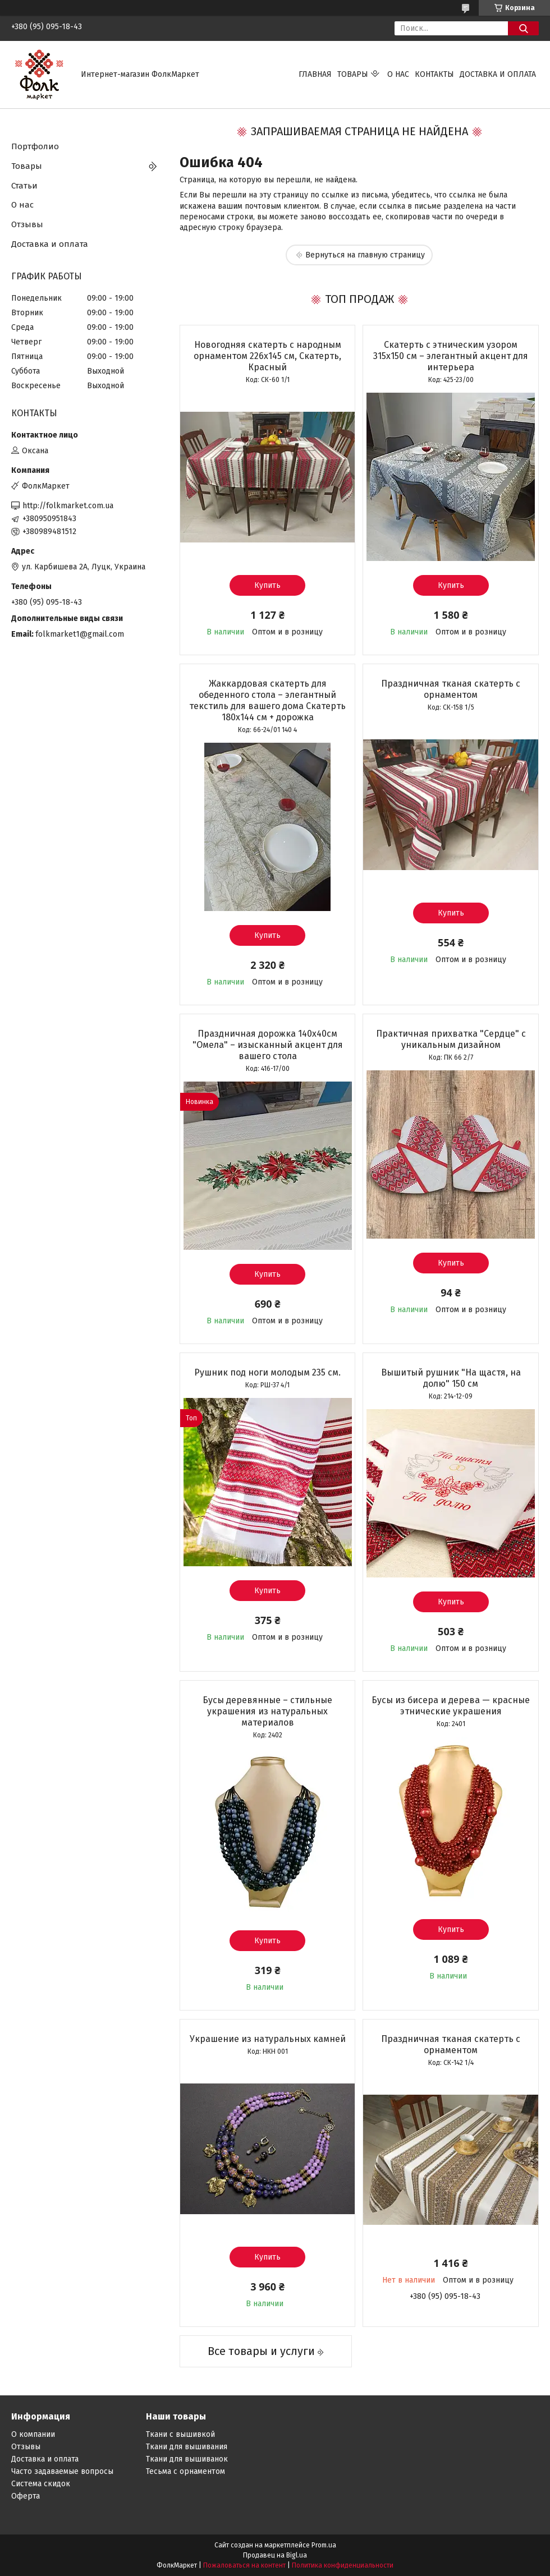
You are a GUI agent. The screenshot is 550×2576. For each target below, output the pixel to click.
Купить (267, 585)
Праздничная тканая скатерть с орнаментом (450, 689)
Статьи (24, 186)
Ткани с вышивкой (180, 2434)
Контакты (434, 74)
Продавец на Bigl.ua (275, 2555)
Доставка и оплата (498, 74)
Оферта (25, 2496)
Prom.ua (323, 2545)
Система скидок (40, 2483)
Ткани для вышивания (186, 2446)
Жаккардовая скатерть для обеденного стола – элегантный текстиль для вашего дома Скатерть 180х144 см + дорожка (267, 700)
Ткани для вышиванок (187, 2459)
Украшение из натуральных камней (268, 2039)
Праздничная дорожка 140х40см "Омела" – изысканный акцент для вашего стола (267, 1044)
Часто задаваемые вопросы (62, 2471)
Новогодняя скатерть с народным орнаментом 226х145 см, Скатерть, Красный (267, 355)
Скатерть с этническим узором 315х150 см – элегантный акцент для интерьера (450, 355)
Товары (352, 74)
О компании (33, 2434)
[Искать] (523, 28)
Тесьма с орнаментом (185, 2471)
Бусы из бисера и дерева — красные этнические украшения (451, 1706)
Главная (315, 74)
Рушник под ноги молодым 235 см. (267, 1372)
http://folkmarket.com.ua (67, 505)
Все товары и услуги (261, 2351)
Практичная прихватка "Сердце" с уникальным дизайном (451, 1039)
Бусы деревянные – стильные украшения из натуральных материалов (267, 1711)
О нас (398, 74)
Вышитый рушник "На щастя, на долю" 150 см (451, 1378)
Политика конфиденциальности (342, 2565)
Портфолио (35, 146)
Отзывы (27, 224)
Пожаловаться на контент (244, 2565)
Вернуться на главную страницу (365, 255)
